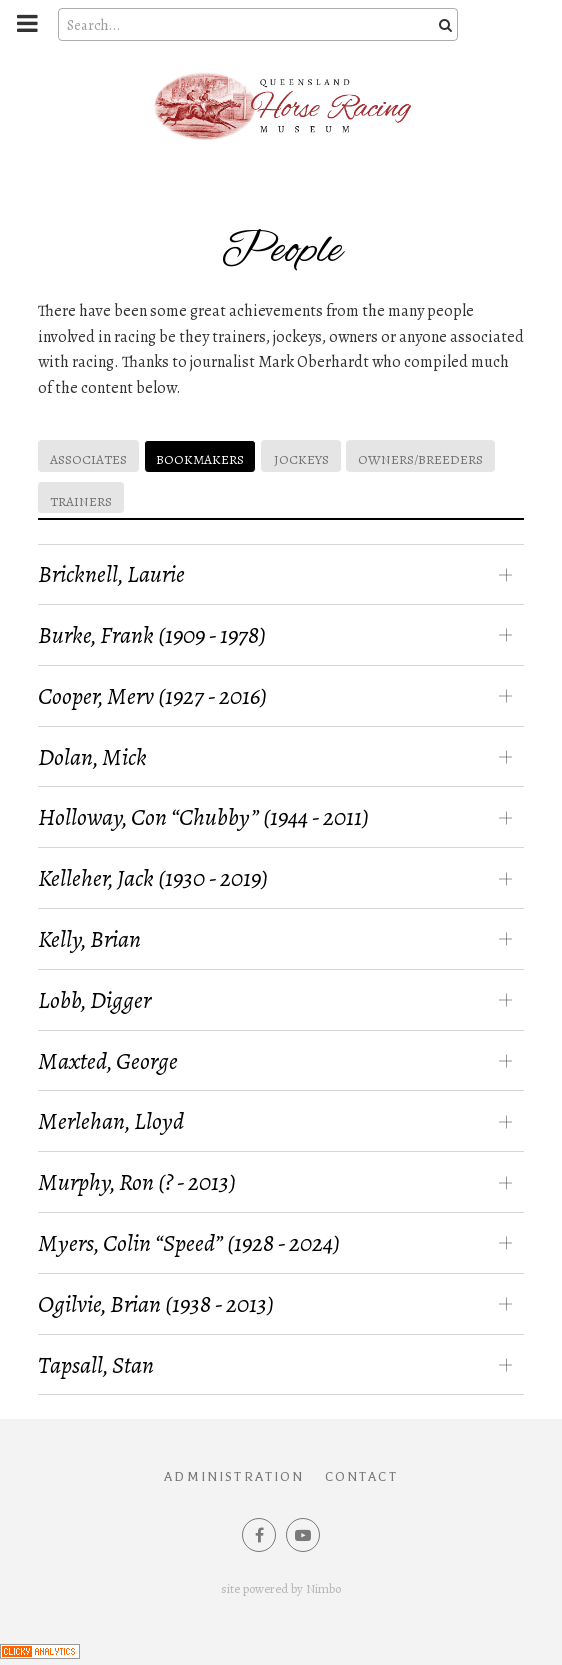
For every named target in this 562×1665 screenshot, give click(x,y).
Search (443, 24)
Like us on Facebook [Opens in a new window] (259, 1535)
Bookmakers (200, 459)
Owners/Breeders (420, 459)
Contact (361, 1477)
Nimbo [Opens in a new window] (323, 1588)
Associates (88, 459)
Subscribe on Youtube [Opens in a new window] (303, 1535)
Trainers (81, 501)
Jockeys (301, 459)
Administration (234, 1477)
